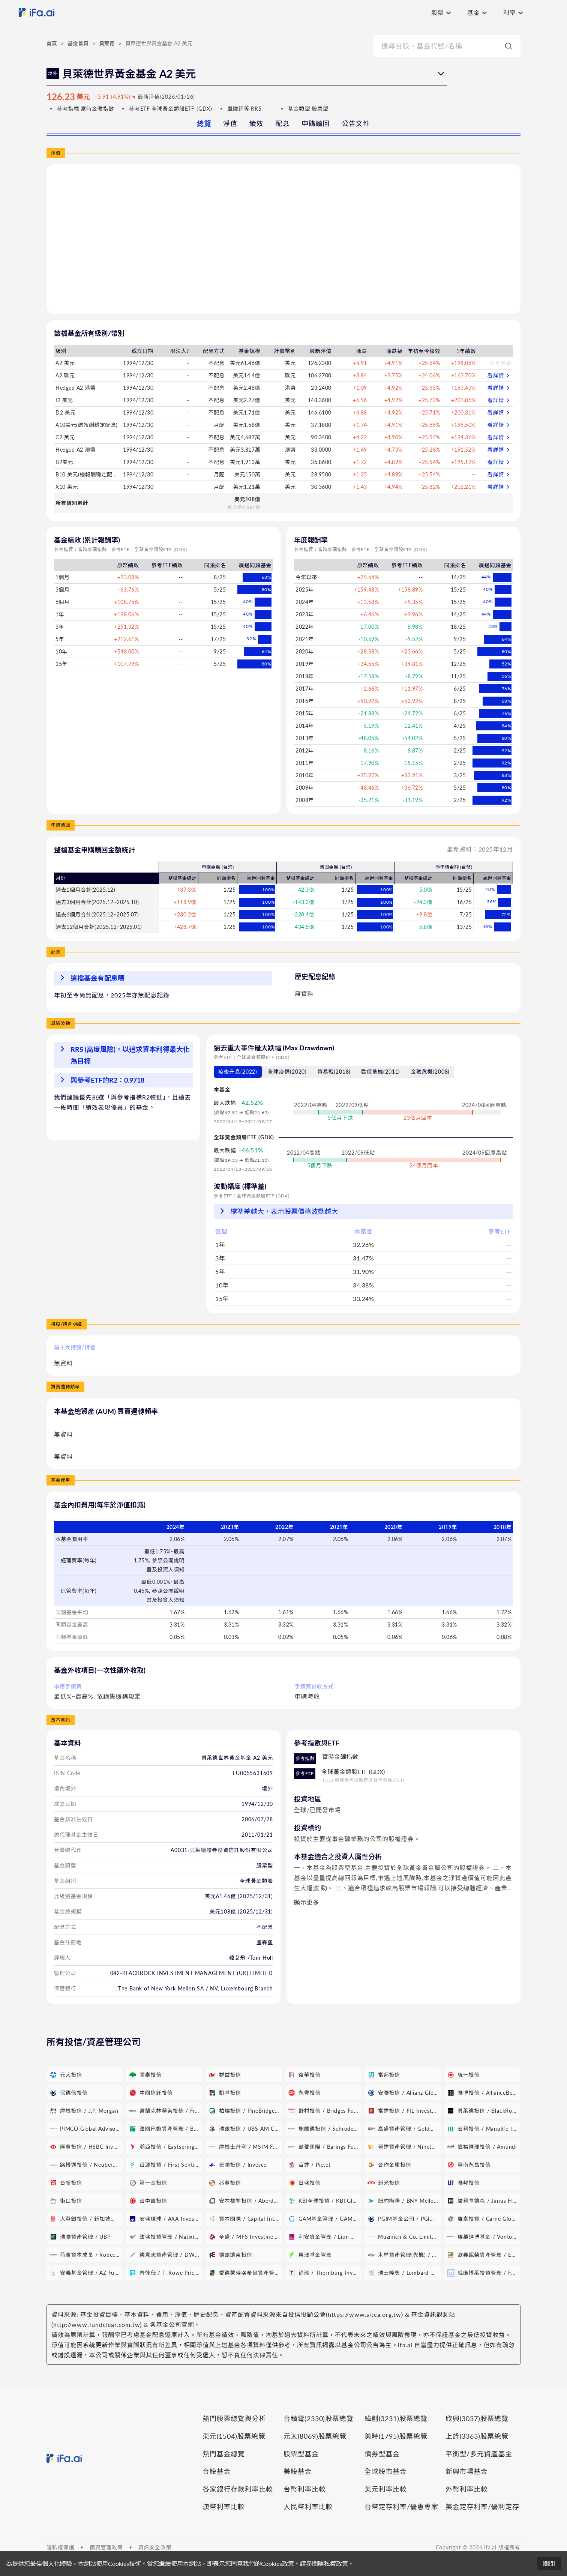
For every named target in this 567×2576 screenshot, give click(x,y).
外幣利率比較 (467, 2489)
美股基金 (298, 2471)
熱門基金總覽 (223, 2454)
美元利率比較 (385, 2489)
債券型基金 (382, 2454)
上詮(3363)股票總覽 (477, 2436)
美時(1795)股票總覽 (396, 2436)
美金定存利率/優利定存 (482, 2506)
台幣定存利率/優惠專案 (401, 2506)
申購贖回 (316, 123)
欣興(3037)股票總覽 (477, 2418)
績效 (256, 123)
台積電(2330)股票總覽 (318, 2418)
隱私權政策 (333, 2563)
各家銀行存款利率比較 (237, 2489)
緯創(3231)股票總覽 (396, 2418)
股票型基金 (301, 2454)
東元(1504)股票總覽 (234, 2436)
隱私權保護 (60, 2547)
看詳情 (500, 375)
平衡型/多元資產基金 (479, 2454)
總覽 (204, 123)
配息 (282, 123)
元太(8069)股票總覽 (315, 2436)
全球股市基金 (385, 2471)
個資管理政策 (106, 2547)
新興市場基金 (467, 2471)
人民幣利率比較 (308, 2506)
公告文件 (356, 123)
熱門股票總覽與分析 (234, 2418)
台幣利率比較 (305, 2489)
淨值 (230, 123)
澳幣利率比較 (223, 2506)
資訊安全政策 (154, 2547)
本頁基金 (500, 363)
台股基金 (216, 2471)
